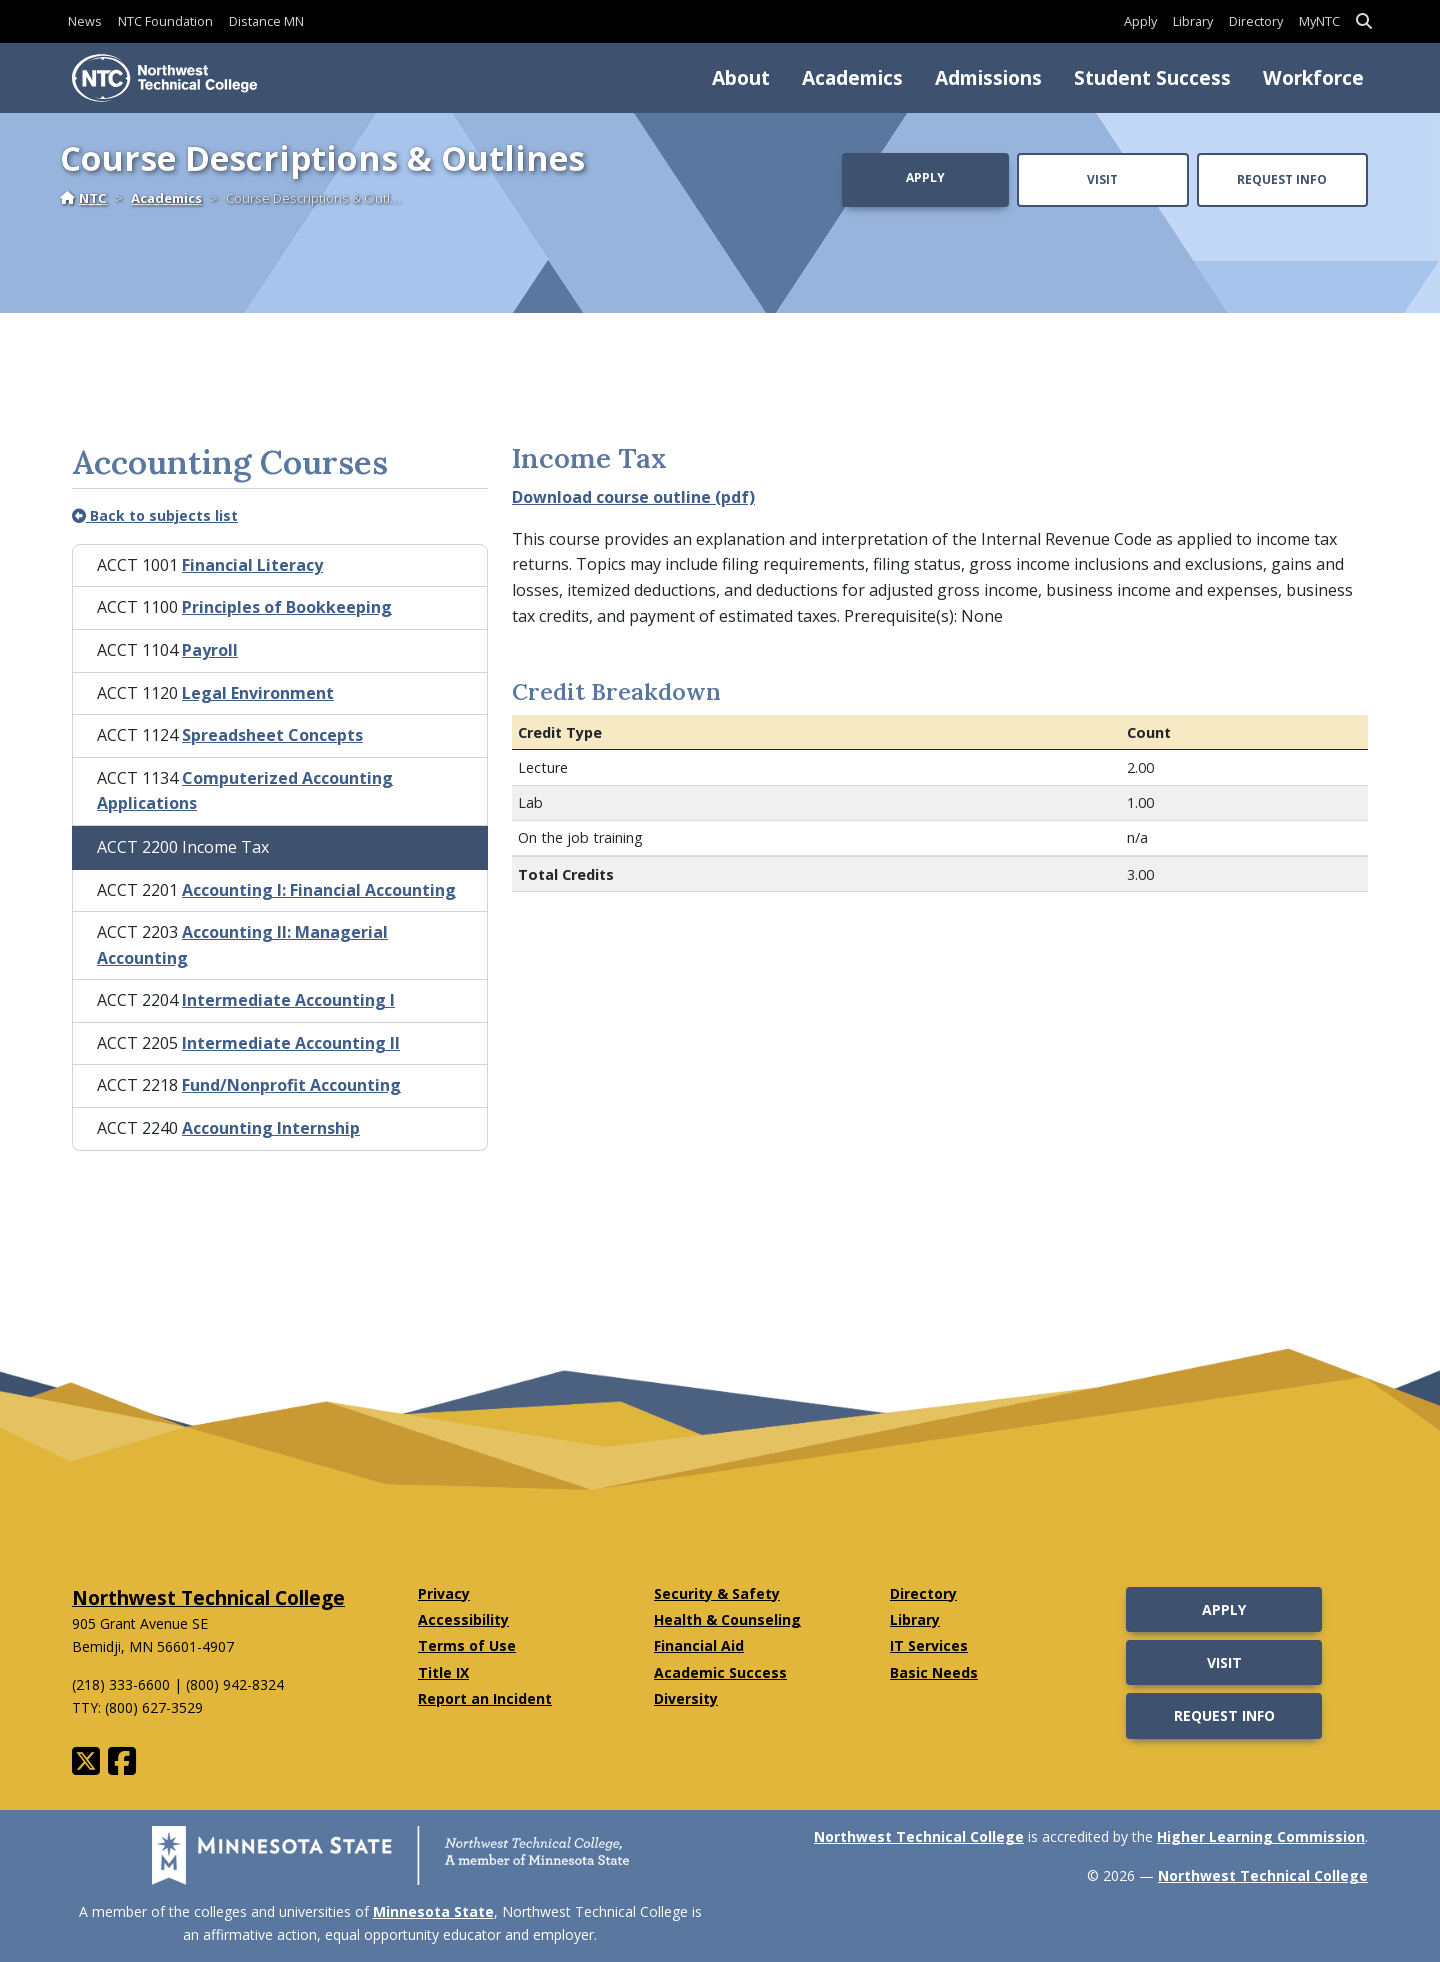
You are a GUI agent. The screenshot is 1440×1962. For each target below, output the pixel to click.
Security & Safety (717, 1593)
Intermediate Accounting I (288, 1000)
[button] (1364, 21)
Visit (1102, 179)
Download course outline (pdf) (633, 497)
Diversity (686, 1698)
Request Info (1282, 179)
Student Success (1152, 77)
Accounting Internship (271, 1128)
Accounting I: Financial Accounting (319, 890)
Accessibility (463, 1619)
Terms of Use (467, 1645)
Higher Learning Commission (1261, 1836)
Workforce (1313, 77)
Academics (852, 77)
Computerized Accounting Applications (245, 791)
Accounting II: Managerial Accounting (242, 945)
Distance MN (266, 21)
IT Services (929, 1645)
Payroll (210, 650)
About (741, 77)
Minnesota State (433, 1911)
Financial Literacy (252, 565)
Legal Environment (258, 693)
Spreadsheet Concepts (272, 735)
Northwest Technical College (208, 1597)
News (85, 21)
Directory (1256, 21)
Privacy (444, 1593)
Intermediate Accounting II (291, 1043)
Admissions (988, 77)
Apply (1140, 21)
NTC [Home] (83, 198)
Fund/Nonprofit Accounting (291, 1085)
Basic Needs (934, 1672)
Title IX (443, 1672)
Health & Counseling (727, 1619)
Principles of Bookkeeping (287, 607)
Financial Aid (699, 1645)
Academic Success (720, 1672)
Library (1193, 21)
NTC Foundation (165, 21)
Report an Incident (485, 1698)
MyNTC (1319, 21)
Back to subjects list (155, 515)
